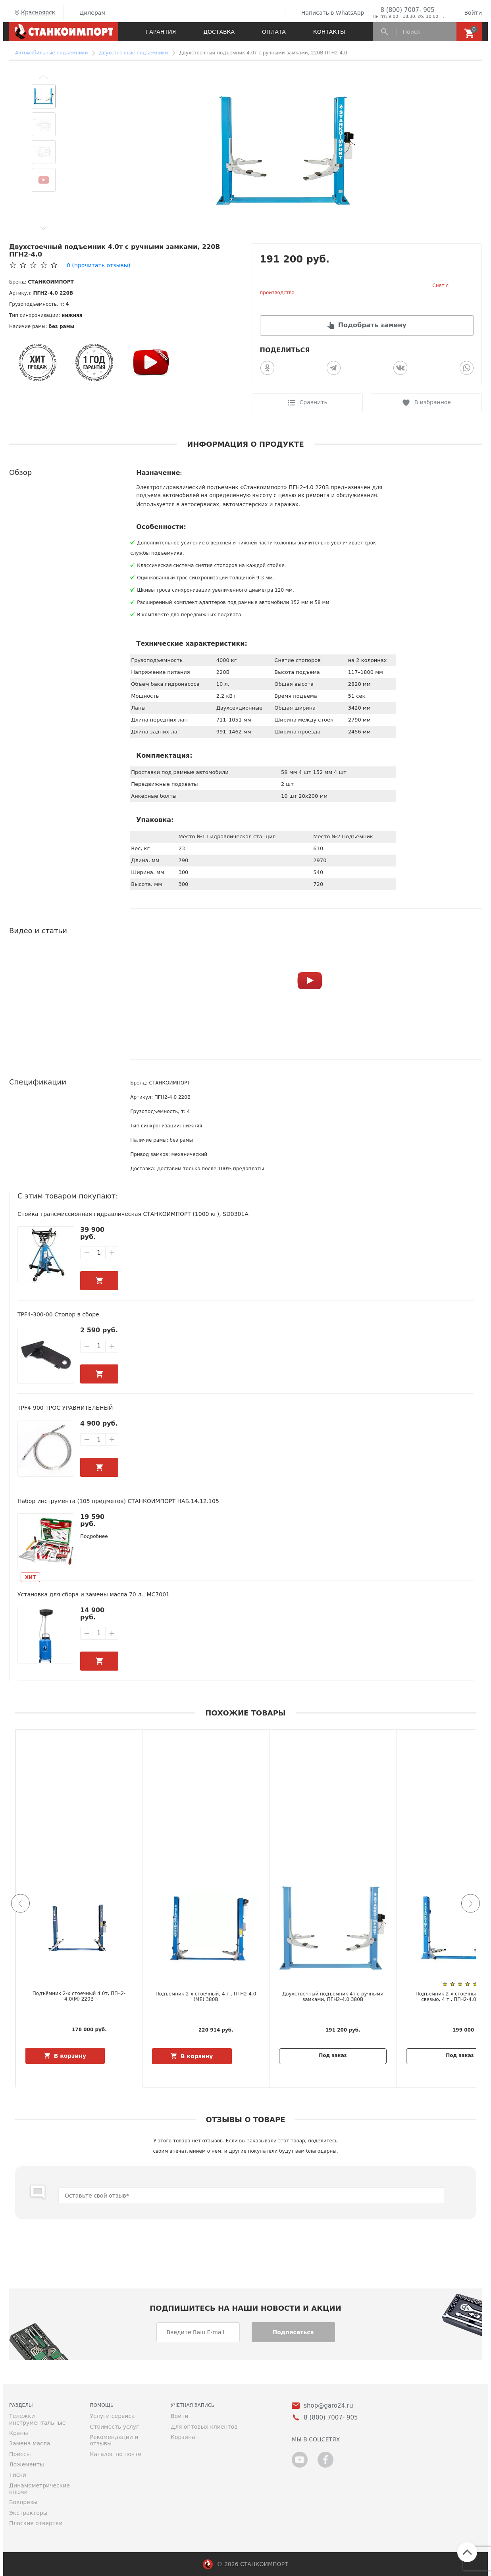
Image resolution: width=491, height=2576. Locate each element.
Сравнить (313, 402)
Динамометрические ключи (39, 2488)
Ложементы (26, 2464)
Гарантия (161, 32)
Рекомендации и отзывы (114, 2440)
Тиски (17, 2475)
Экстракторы (28, 2513)
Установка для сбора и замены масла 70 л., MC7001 (94, 1594)
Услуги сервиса (112, 2416)
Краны (18, 2433)
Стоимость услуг (114, 2427)
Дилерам (86, 13)
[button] (44, 77)
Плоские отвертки (36, 2523)
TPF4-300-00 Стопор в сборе (58, 1314)
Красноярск (34, 13)
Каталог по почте (116, 2454)
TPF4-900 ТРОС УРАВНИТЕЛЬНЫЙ (65, 1408)
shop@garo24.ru (328, 2405)
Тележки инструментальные (37, 2419)
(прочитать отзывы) (98, 265)
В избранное (432, 402)
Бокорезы (23, 2502)
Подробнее (94, 1536)
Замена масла (29, 2443)
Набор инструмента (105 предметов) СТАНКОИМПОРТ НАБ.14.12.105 (118, 1501)
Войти (467, 13)
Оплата (274, 32)
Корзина (183, 2437)
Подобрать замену (372, 325)
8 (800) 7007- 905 (407, 10)
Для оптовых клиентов (204, 2427)
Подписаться (293, 2332)
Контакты (329, 32)
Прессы (20, 2454)
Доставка (219, 32)
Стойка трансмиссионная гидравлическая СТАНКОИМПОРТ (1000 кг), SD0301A (132, 1214)
